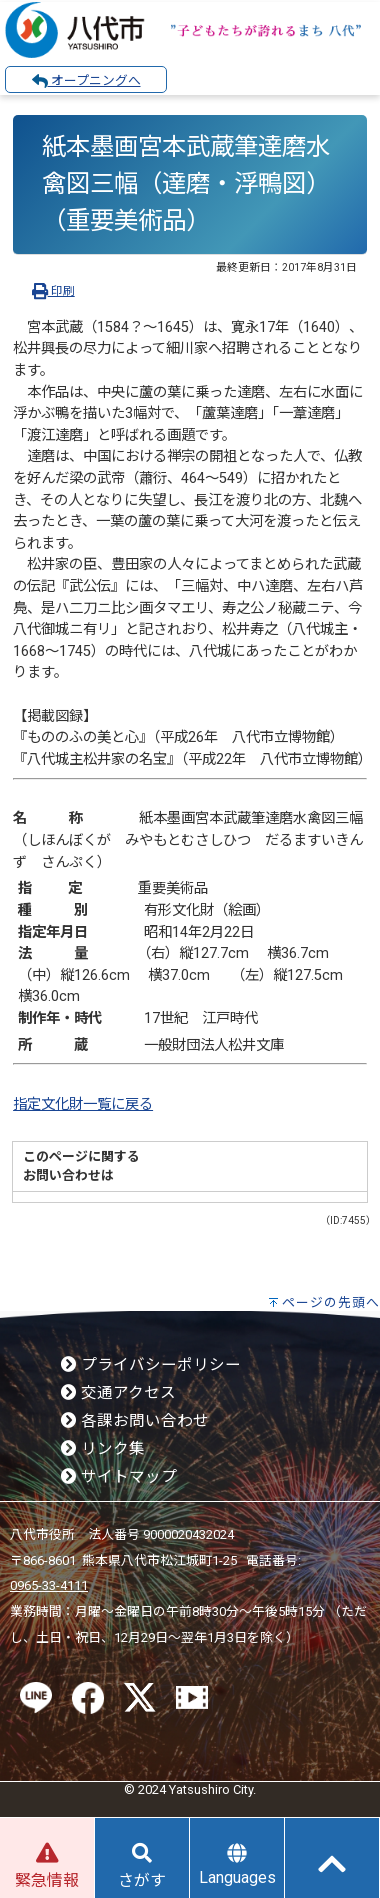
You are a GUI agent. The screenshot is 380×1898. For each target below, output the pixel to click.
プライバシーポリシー (151, 1365)
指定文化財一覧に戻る (83, 1104)
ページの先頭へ (331, 1302)
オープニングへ (86, 81)
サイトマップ (119, 1477)
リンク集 (103, 1449)
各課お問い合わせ (135, 1421)
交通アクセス (118, 1393)
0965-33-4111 (49, 1585)
